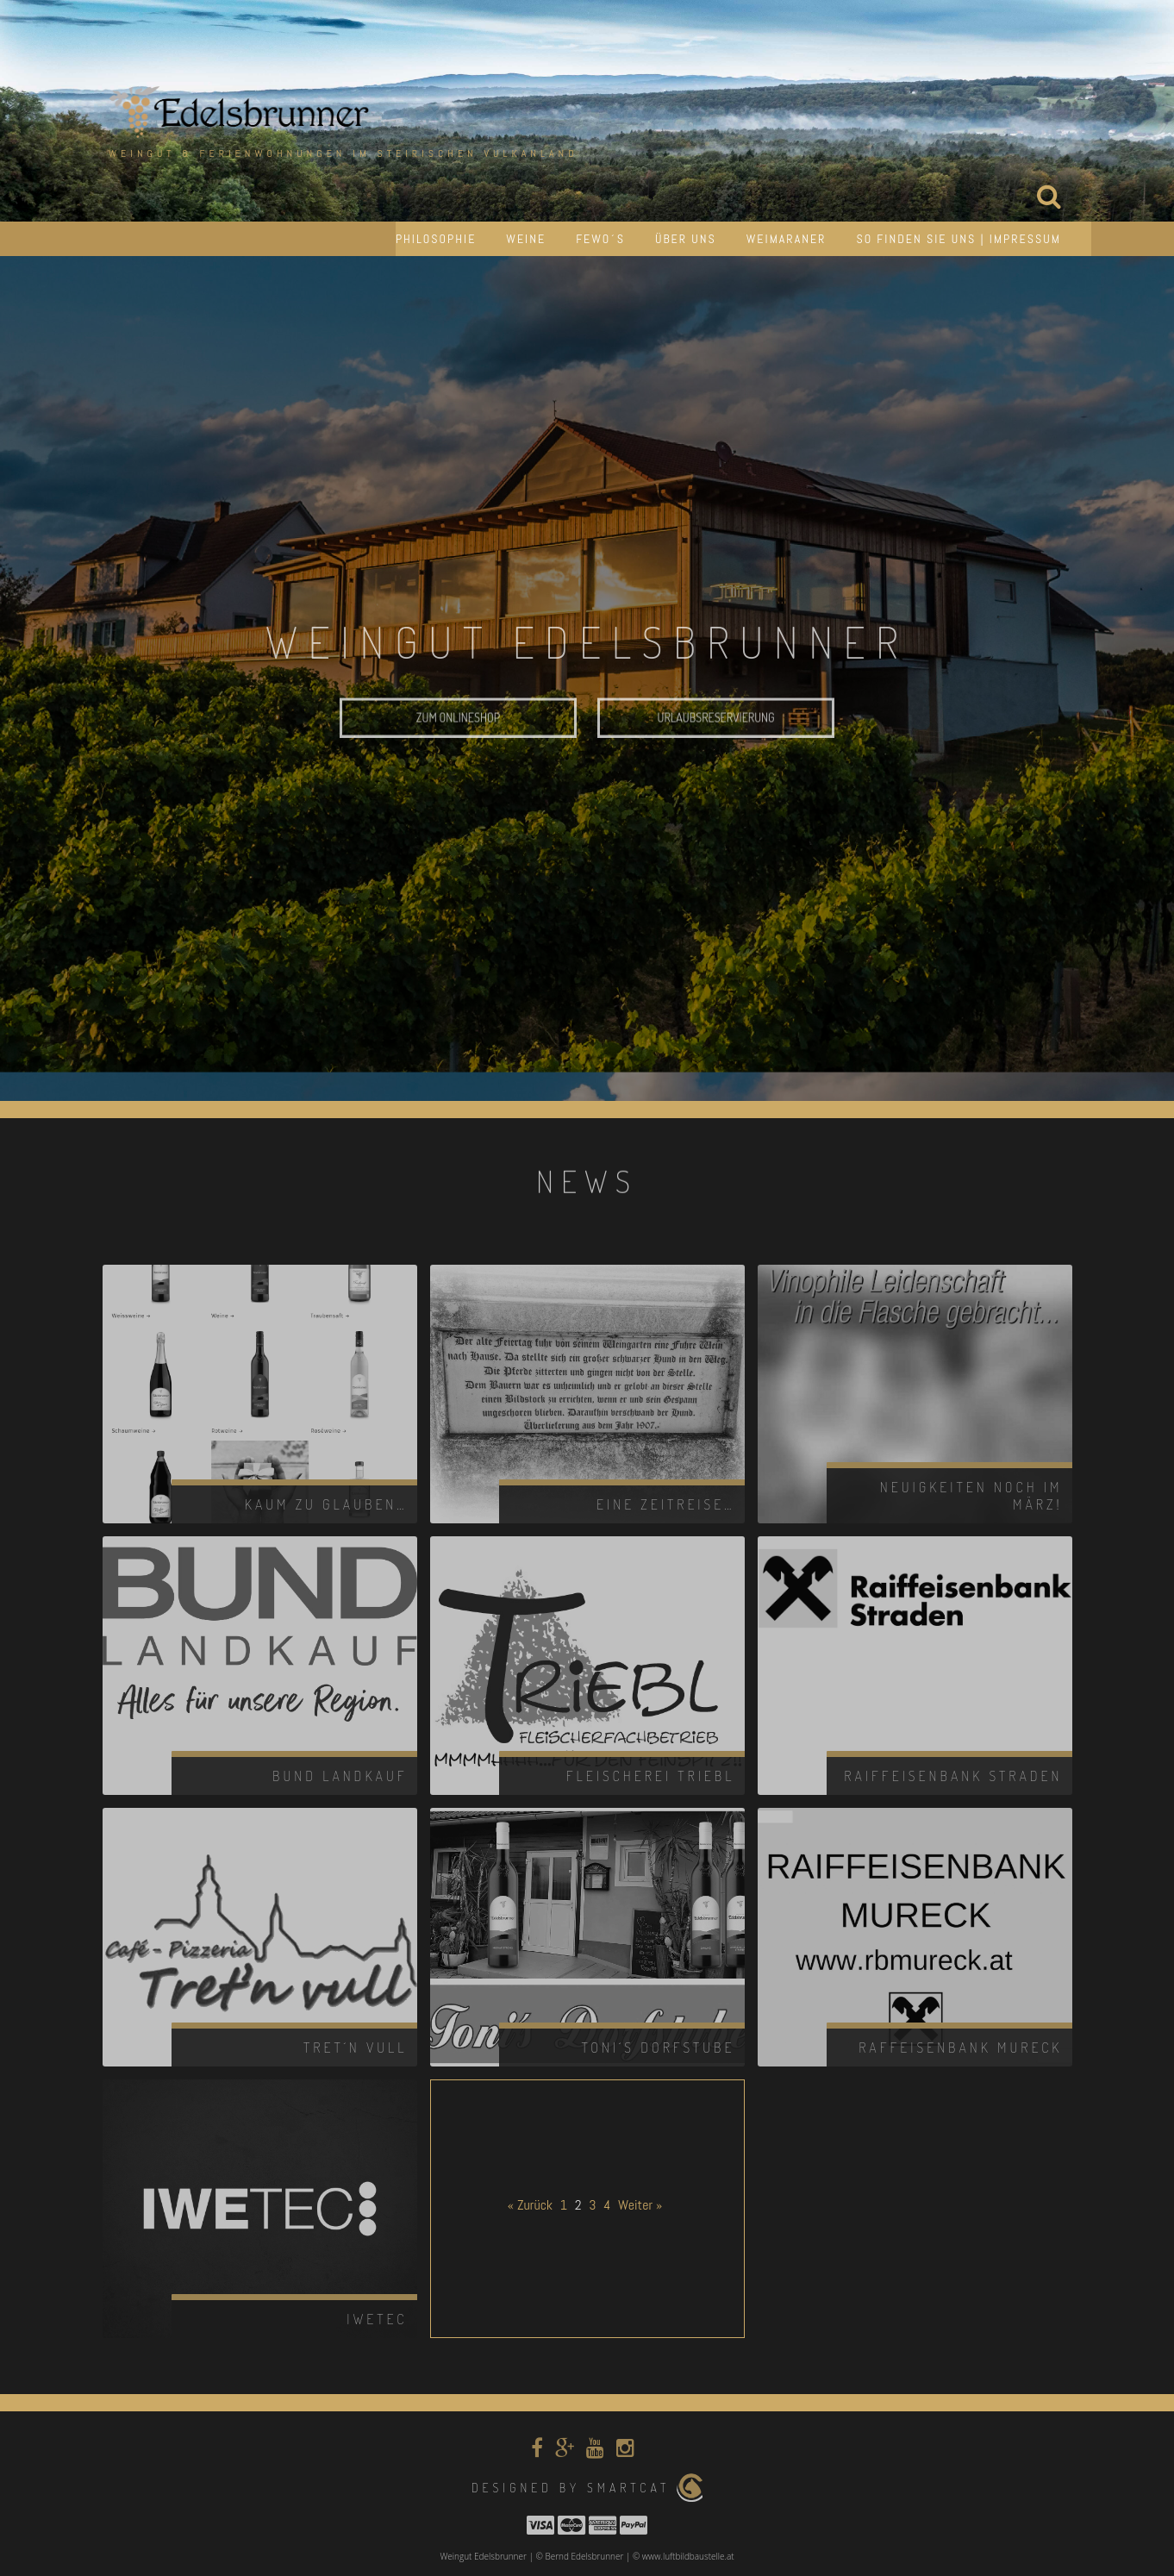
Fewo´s (600, 239)
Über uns (685, 239)
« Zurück (530, 2205)
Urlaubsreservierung (716, 744)
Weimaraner (786, 239)
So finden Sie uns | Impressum (958, 239)
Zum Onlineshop (458, 744)
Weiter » (640, 2205)
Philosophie (436, 239)
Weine (526, 239)
